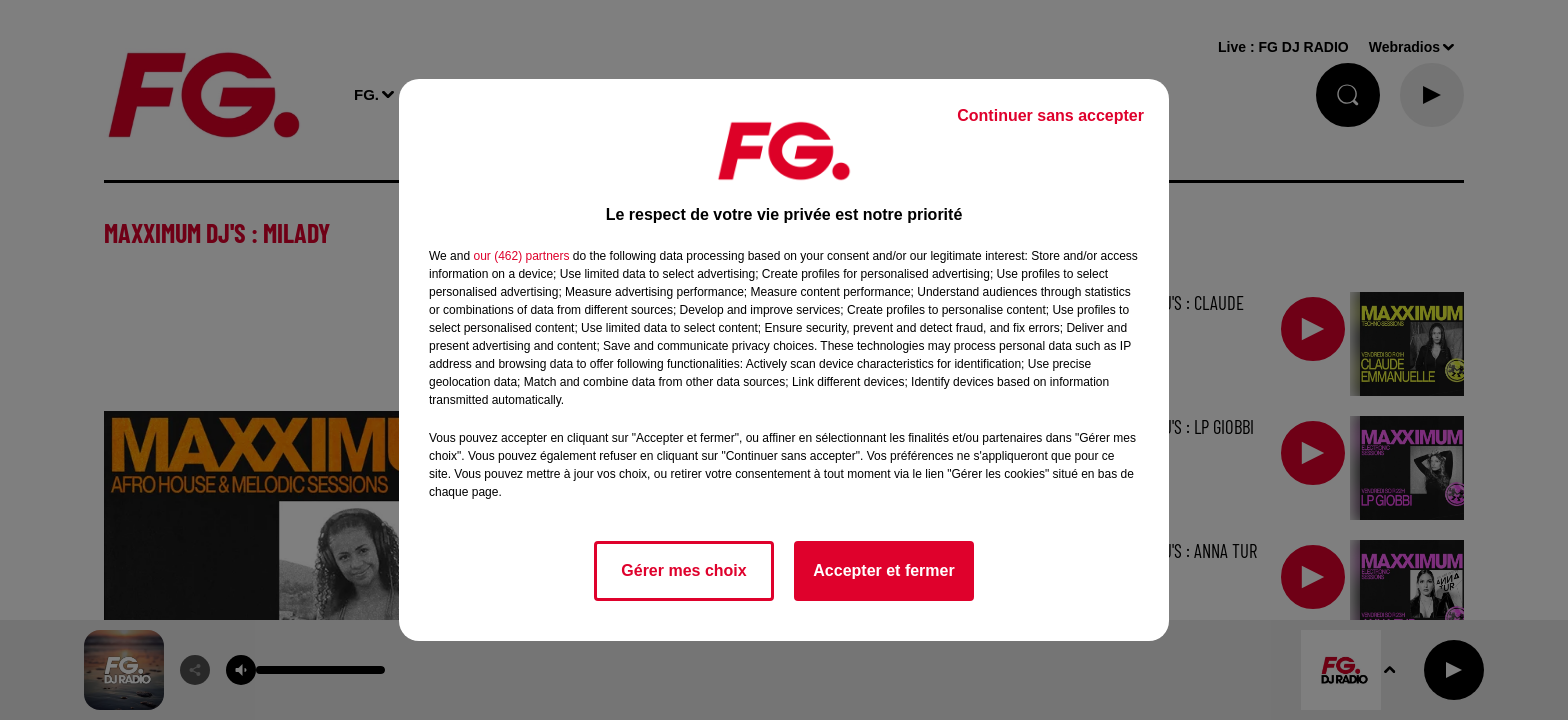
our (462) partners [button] (521, 256)
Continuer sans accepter (1050, 115)
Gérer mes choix (683, 570)
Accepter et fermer (883, 570)
